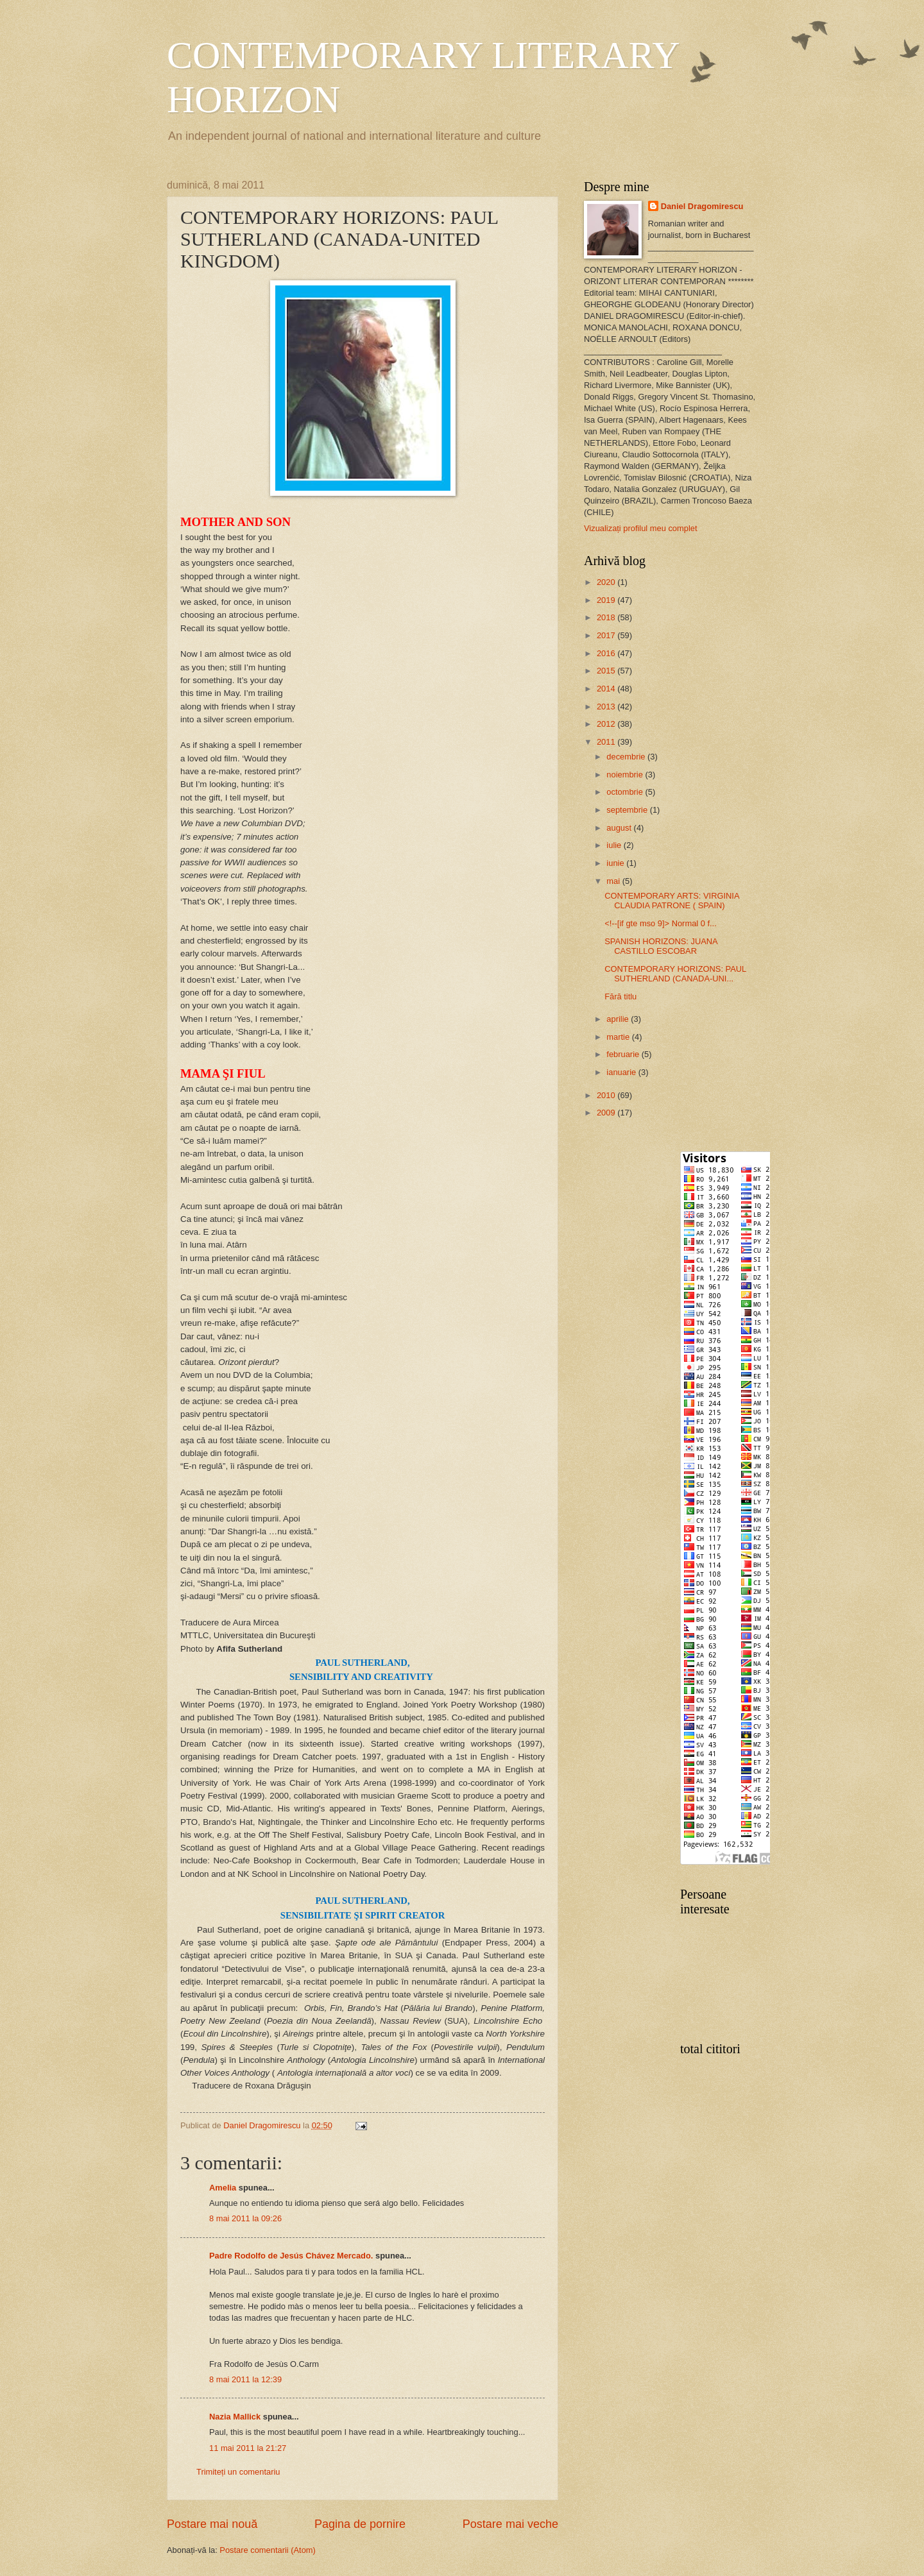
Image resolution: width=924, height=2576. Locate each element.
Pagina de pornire (360, 2524)
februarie (623, 1054)
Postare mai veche (510, 2524)
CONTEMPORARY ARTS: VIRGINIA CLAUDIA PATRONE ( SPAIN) (671, 900)
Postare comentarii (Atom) (267, 2550)
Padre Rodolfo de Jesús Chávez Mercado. (291, 2255)
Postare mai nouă (212, 2524)
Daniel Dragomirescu (702, 206)
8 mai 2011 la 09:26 (245, 2218)
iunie (616, 863)
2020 (607, 582)
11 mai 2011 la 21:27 (247, 2448)
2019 (607, 600)
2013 (607, 706)
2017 (607, 635)
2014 (607, 688)
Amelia (222, 2187)
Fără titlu (620, 996)
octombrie (625, 792)
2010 (607, 1095)
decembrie (626, 756)
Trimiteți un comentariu (238, 2472)
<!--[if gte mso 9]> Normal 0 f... (660, 923)
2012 (607, 724)
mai (614, 881)
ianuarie (622, 1072)
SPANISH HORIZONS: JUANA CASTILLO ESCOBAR (660, 946)
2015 (607, 670)
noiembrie (625, 774)
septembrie (627, 810)
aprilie (618, 1019)
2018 (607, 617)
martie (618, 1037)
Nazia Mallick (235, 2416)
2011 (607, 742)
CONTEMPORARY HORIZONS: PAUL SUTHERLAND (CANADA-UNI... (675, 973)
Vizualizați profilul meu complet (640, 528)
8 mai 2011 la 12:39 (245, 2379)
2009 (607, 1112)
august (619, 828)
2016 (607, 653)
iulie (614, 845)
